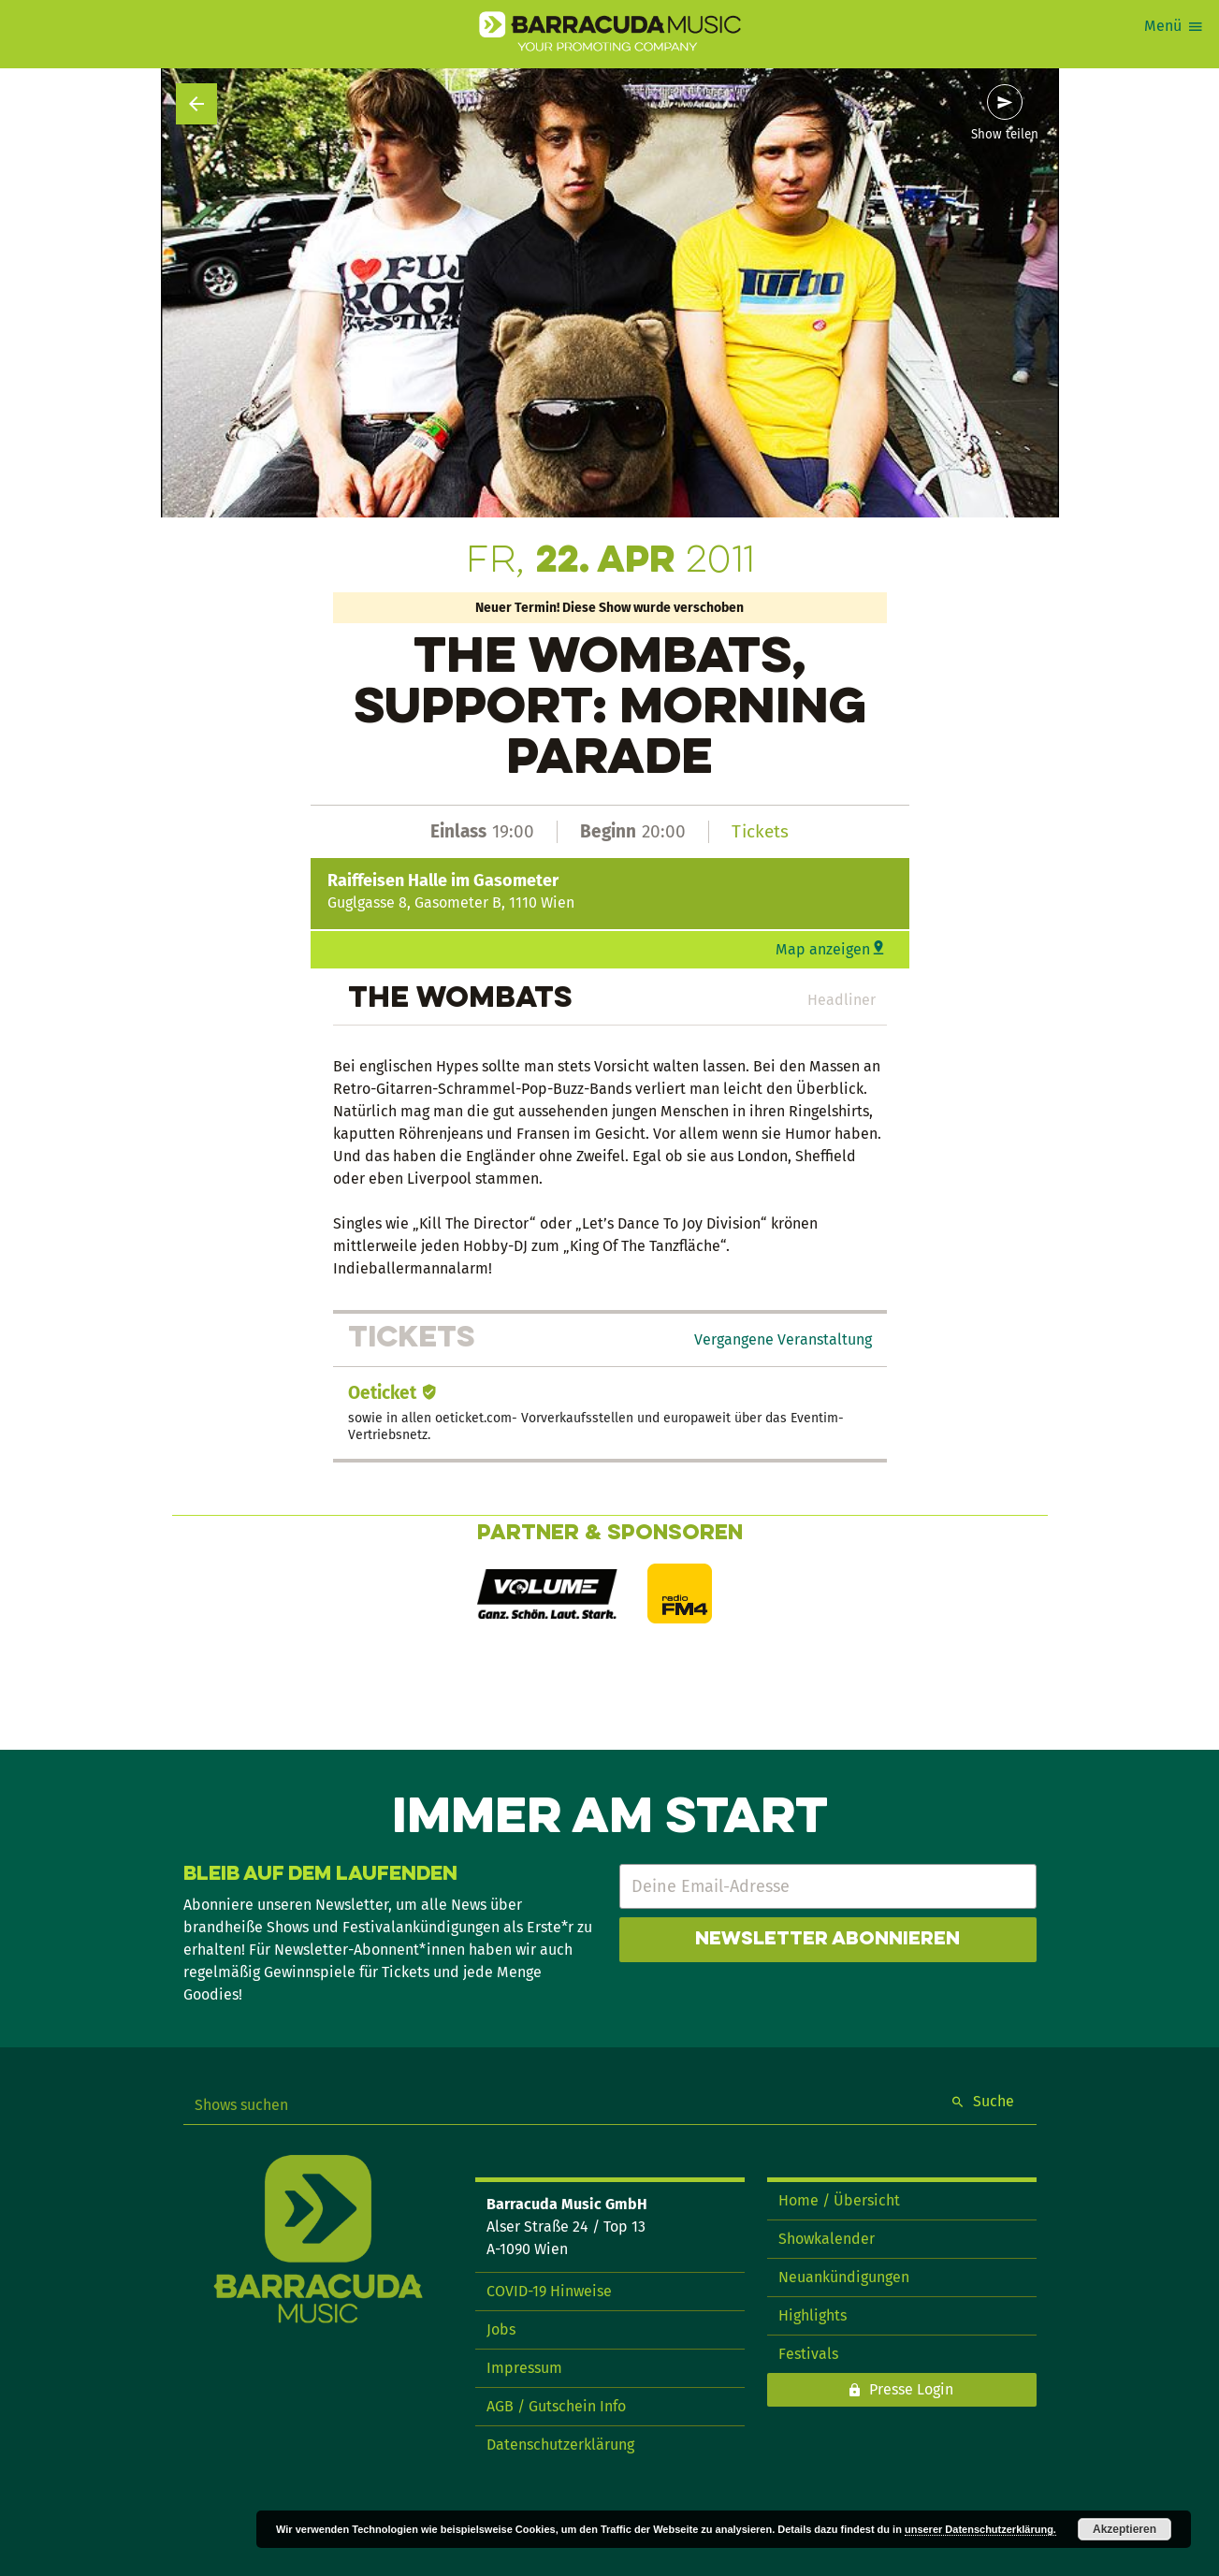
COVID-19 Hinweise (549, 2291)
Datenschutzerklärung (560, 2444)
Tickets (760, 831)
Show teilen (1004, 134)
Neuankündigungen (843, 2277)
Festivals (808, 2354)
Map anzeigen (823, 949)
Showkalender (826, 2239)
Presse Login (911, 2389)
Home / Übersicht (839, 2200)
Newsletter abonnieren (827, 1939)
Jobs (500, 2329)
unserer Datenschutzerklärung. (980, 2529)
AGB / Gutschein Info (556, 2406)
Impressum (524, 2368)
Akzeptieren (1124, 2529)
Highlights (812, 2315)
